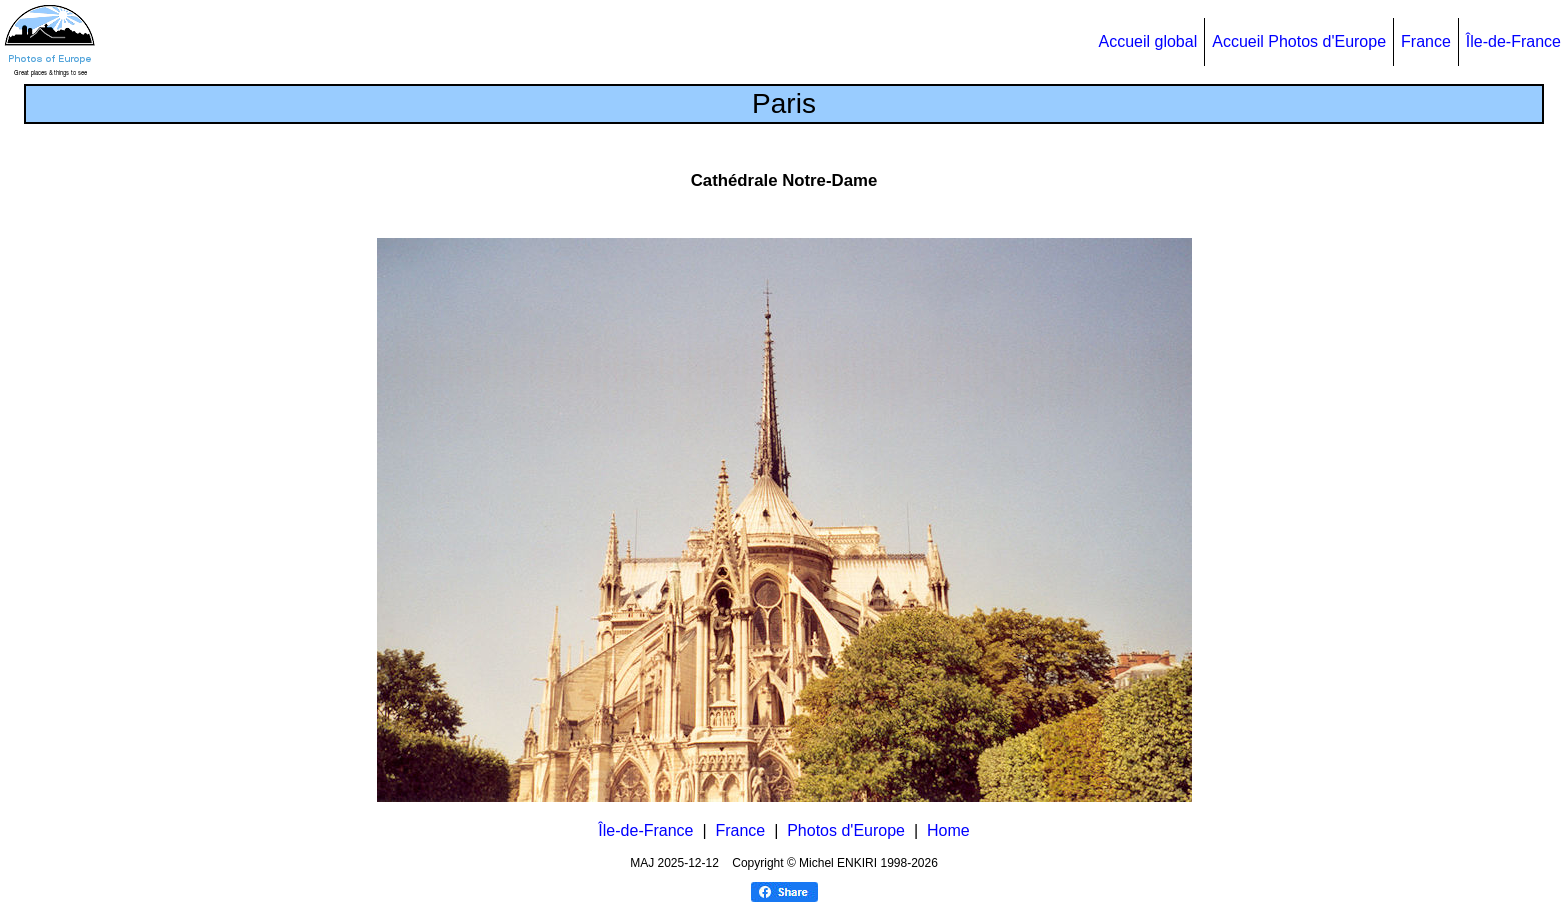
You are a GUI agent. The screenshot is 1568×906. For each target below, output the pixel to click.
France (1426, 41)
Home (948, 830)
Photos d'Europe (846, 830)
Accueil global (1147, 41)
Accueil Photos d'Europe (1299, 41)
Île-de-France (1513, 41)
